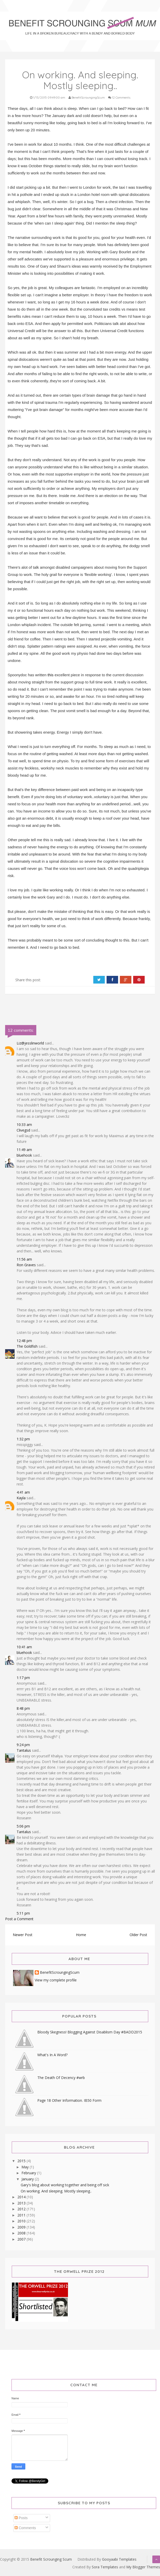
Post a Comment (19, 1918)
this (51, 675)
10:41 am (24, 1646)
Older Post (138, 1934)
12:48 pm (24, 1340)
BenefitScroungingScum (59, 1972)
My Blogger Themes (143, 2566)
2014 (22, 2196)
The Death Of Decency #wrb (61, 2077)
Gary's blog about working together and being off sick (65, 2184)
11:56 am (24, 1259)
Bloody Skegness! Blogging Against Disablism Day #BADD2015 (89, 2032)
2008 (22, 2233)
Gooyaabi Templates (119, 2559)
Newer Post (22, 1934)
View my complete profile (56, 1980)
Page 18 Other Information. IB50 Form (69, 2100)
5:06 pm (23, 1826)
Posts (21, 2518)
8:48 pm (23, 1708)
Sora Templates (105, 2566)
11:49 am (24, 1149)
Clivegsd (23, 1130)
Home (81, 1934)
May (25, 2167)
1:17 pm (23, 1677)
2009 (22, 2227)
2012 (22, 2209)
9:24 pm (23, 1744)
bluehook (24, 1155)
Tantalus (24, 1750)
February (29, 2172)
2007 (22, 2239)
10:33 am (24, 1124)
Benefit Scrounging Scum (51, 2559)
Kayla (21, 1497)
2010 (22, 2221)
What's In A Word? (52, 2054)
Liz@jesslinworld (30, 1043)
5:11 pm (23, 1913)
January (28, 2179)
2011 (22, 2215)
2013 (22, 2203)
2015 (22, 2160)
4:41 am (23, 1492)
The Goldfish (27, 1346)
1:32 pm (23, 1439)
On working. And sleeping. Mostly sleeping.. (56, 2191)
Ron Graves (26, 1264)
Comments (25, 2528)
